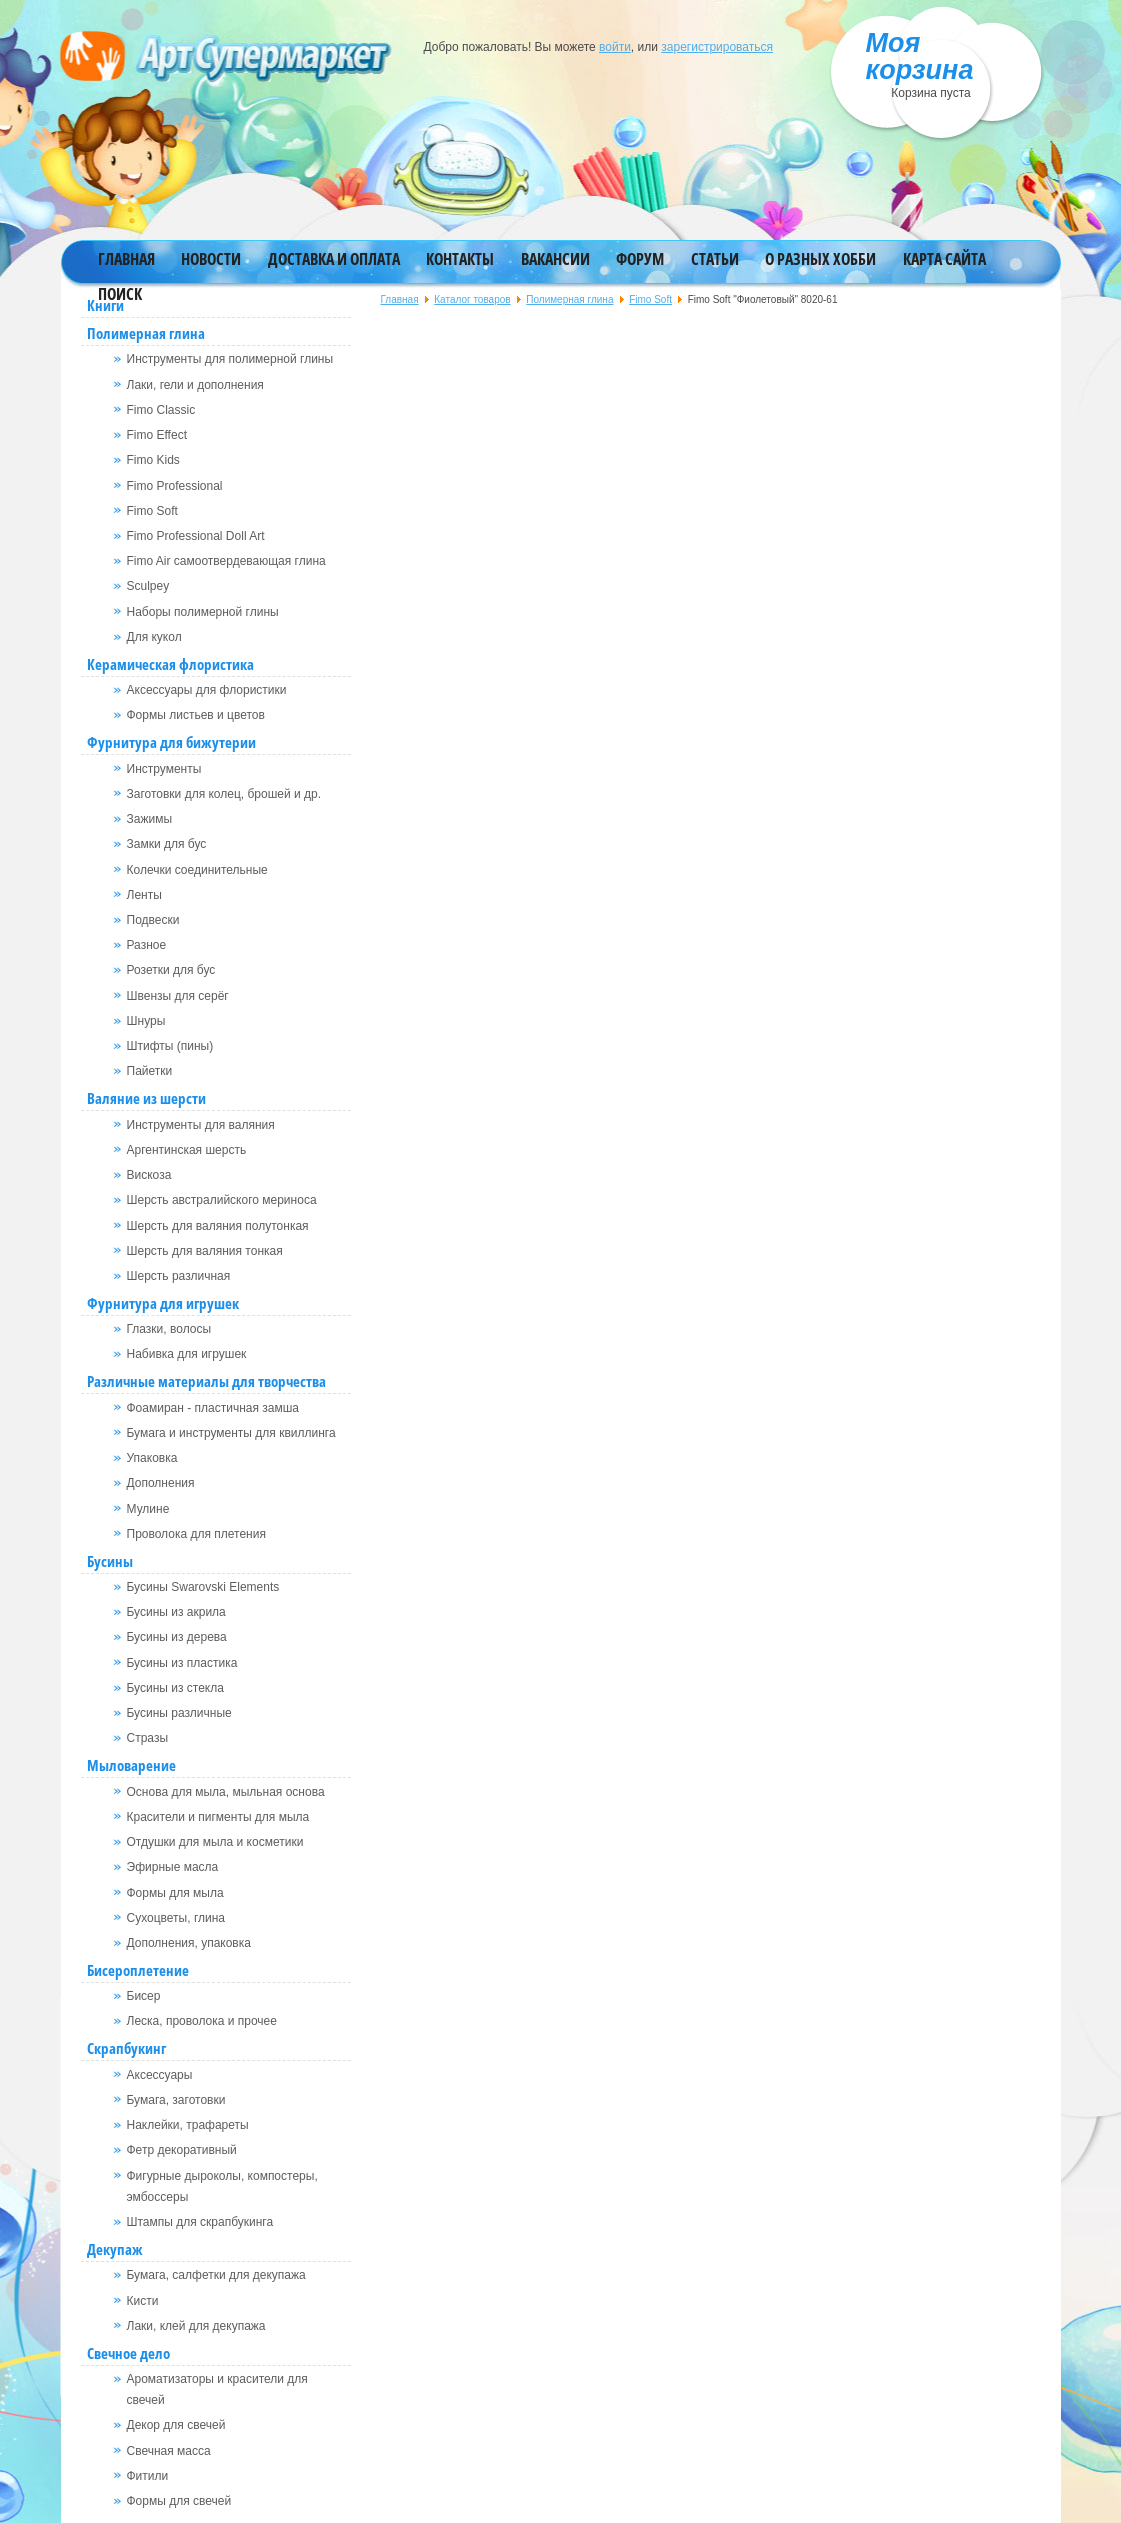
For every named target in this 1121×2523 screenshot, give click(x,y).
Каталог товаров (472, 299)
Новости (211, 259)
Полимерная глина (569, 299)
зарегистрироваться (717, 47)
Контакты (460, 259)
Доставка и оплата (334, 259)
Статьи (715, 259)
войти (615, 47)
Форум (640, 259)
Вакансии (555, 259)
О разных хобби (820, 259)
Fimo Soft (650, 299)
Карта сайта (944, 259)
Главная (126, 259)
